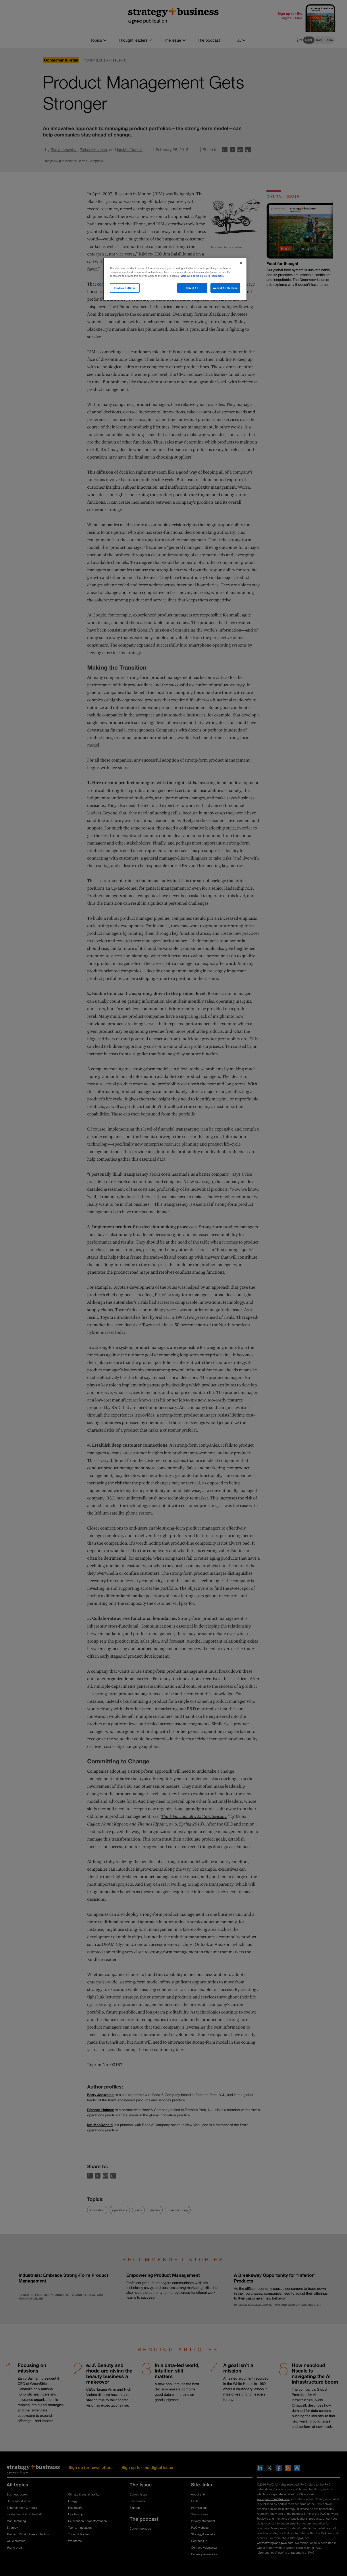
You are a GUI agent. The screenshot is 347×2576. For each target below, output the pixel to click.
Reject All (192, 288)
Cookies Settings (125, 288)
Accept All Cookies (225, 288)
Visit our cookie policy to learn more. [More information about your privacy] (202, 275)
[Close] (241, 263)
